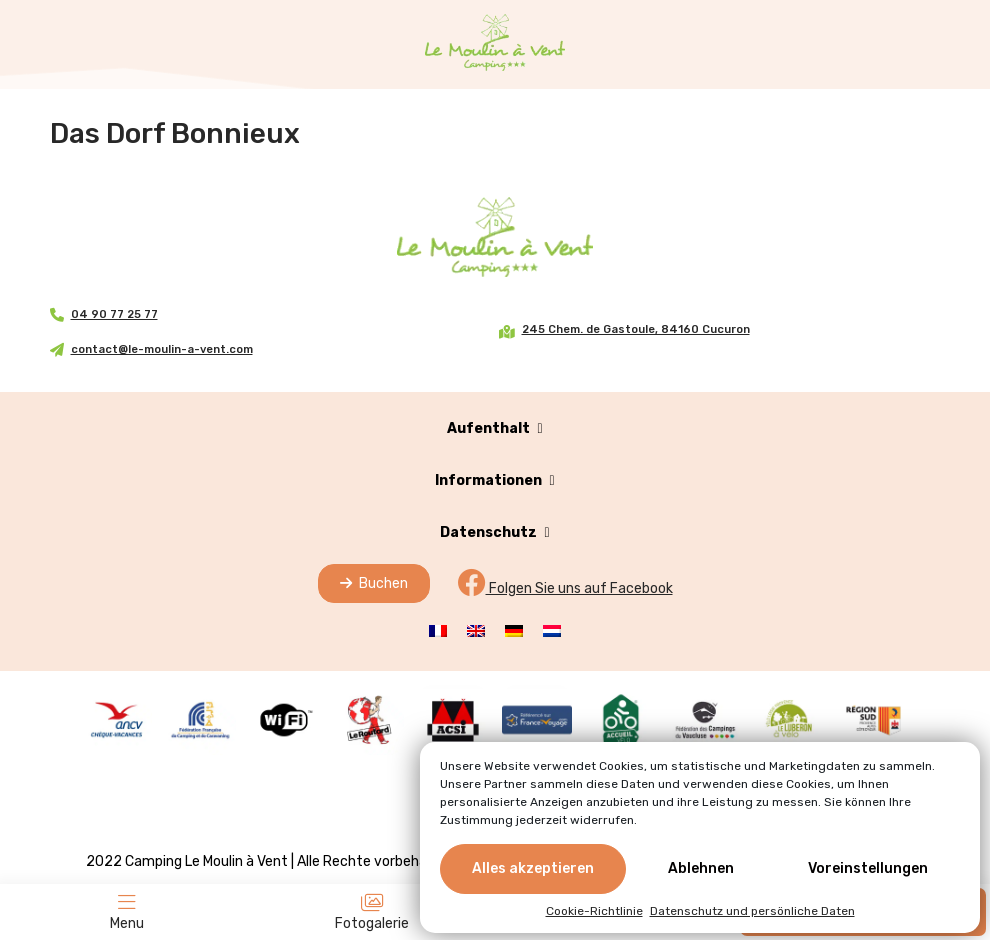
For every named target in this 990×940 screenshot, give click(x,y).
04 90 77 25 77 (114, 314)
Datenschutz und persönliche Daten (752, 911)
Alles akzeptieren (533, 868)
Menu (127, 911)
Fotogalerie (372, 911)
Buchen (374, 583)
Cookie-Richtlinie (594, 911)
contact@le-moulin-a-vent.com (162, 349)
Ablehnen (701, 868)
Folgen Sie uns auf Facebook (565, 588)
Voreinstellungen (868, 868)
